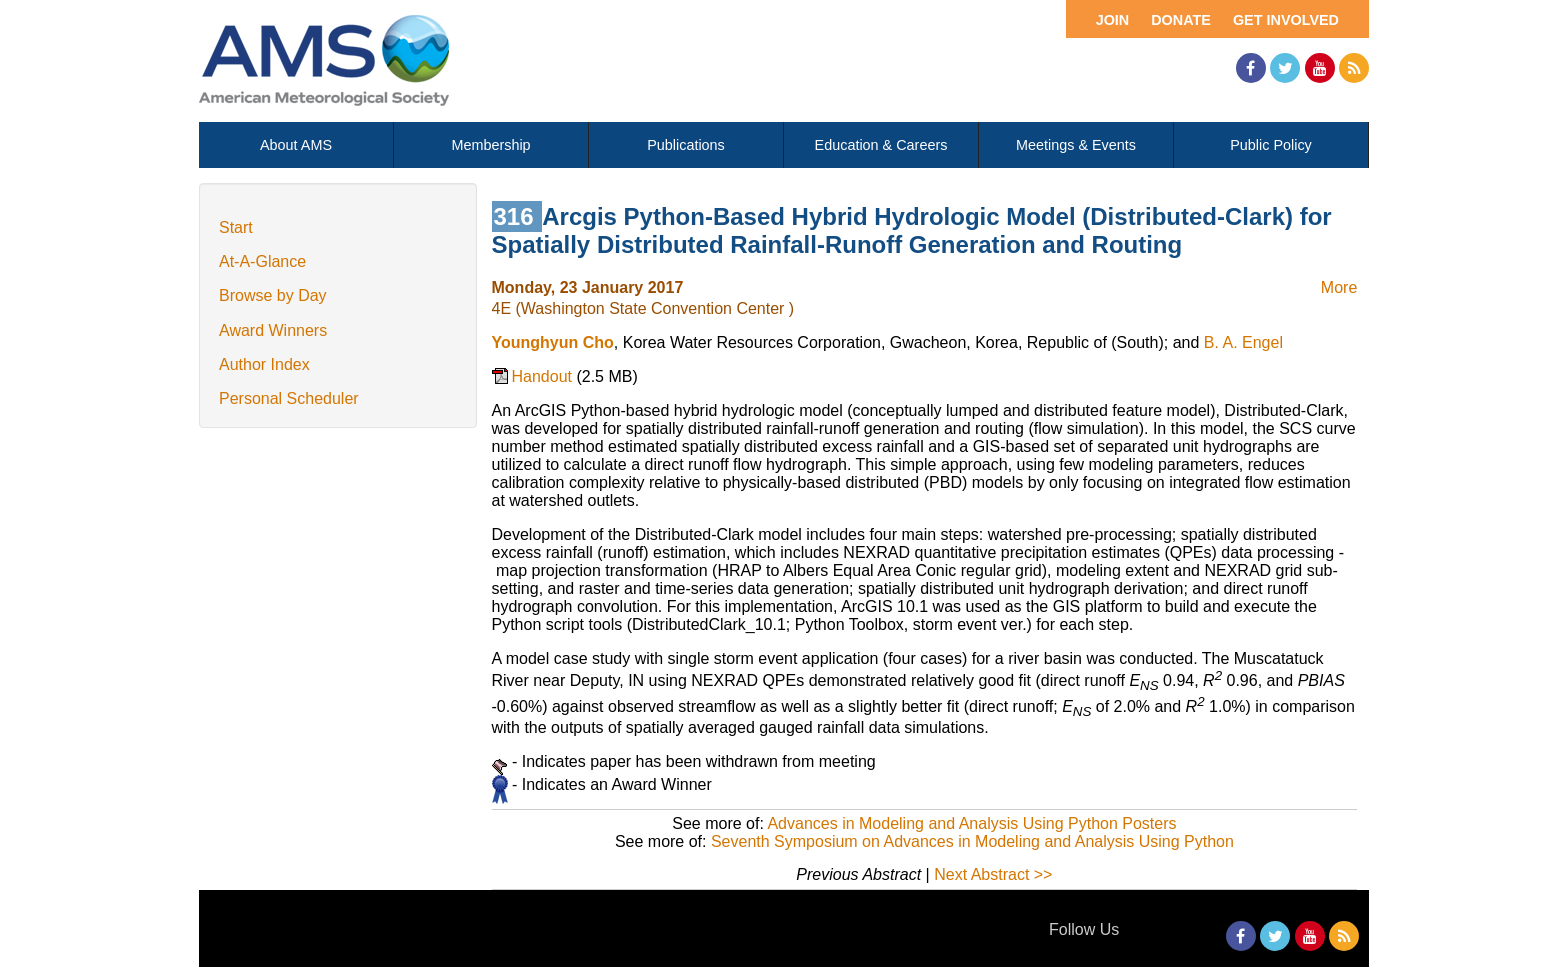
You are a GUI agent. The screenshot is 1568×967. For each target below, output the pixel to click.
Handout (544, 376)
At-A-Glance (262, 261)
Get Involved (1286, 20)
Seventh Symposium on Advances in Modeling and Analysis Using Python (972, 841)
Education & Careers (881, 145)
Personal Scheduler (289, 398)
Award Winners (273, 330)
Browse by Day (273, 295)
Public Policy (1271, 145)
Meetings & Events (1076, 145)
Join (1113, 20)
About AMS (296, 145)
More (1339, 287)
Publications (686, 145)
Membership (490, 145)
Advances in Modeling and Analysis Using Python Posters (971, 823)
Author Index (264, 364)
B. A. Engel (1243, 342)
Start (236, 227)
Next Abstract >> (993, 874)
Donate (1181, 20)
